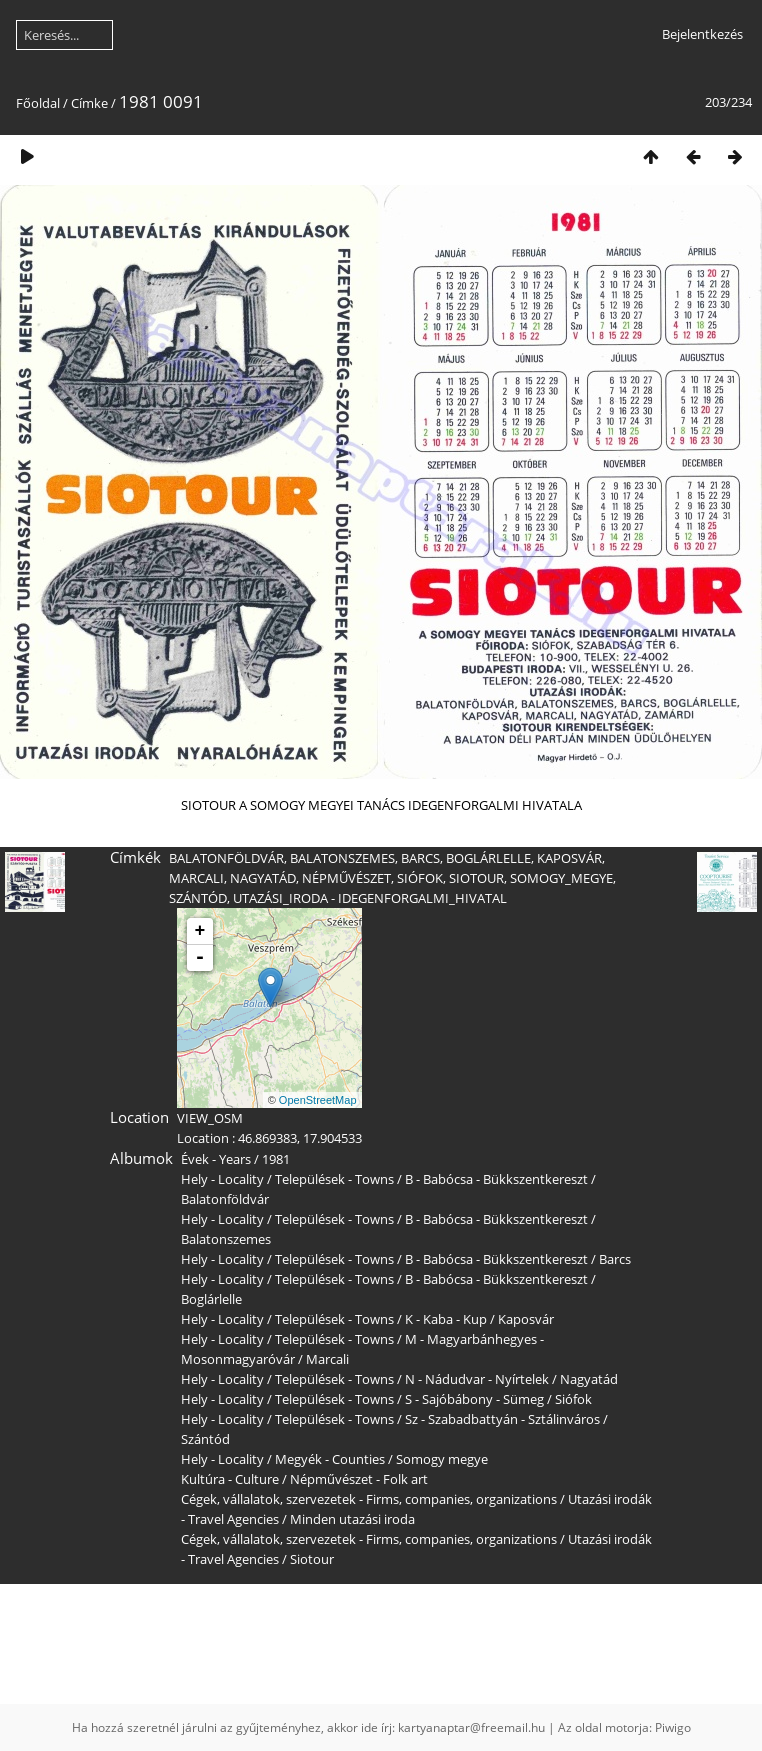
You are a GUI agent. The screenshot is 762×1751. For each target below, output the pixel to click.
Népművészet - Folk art (359, 1479)
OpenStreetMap (318, 1100)
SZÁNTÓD (198, 898)
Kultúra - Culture (230, 1479)
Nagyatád (589, 1379)
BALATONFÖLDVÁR (226, 858)
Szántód (205, 1439)
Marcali (327, 1359)
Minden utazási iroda (352, 1519)
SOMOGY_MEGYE (561, 878)
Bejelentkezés (702, 34)
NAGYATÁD (263, 878)
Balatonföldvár (225, 1199)
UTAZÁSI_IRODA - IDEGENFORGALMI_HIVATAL (370, 898)
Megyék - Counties (330, 1459)
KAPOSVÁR (569, 858)
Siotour (312, 1559)
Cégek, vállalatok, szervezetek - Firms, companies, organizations (369, 1499)
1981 (276, 1159)
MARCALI (196, 878)
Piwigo (673, 1727)
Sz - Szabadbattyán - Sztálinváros (502, 1419)
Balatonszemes (226, 1239)
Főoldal (38, 103)
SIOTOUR (476, 878)
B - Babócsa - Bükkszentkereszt (496, 1179)
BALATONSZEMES (342, 858)
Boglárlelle (211, 1299)
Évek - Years (216, 1159)
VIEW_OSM (210, 1118)
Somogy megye (442, 1459)
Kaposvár (526, 1319)
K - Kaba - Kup (446, 1319)
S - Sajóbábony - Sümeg (474, 1399)
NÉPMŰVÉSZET (346, 878)
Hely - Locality (222, 1179)
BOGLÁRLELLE (488, 858)
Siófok (573, 1399)
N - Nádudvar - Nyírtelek (477, 1379)
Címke (89, 103)
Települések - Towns (334, 1179)
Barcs (615, 1259)
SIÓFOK (420, 878)
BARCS (420, 858)
